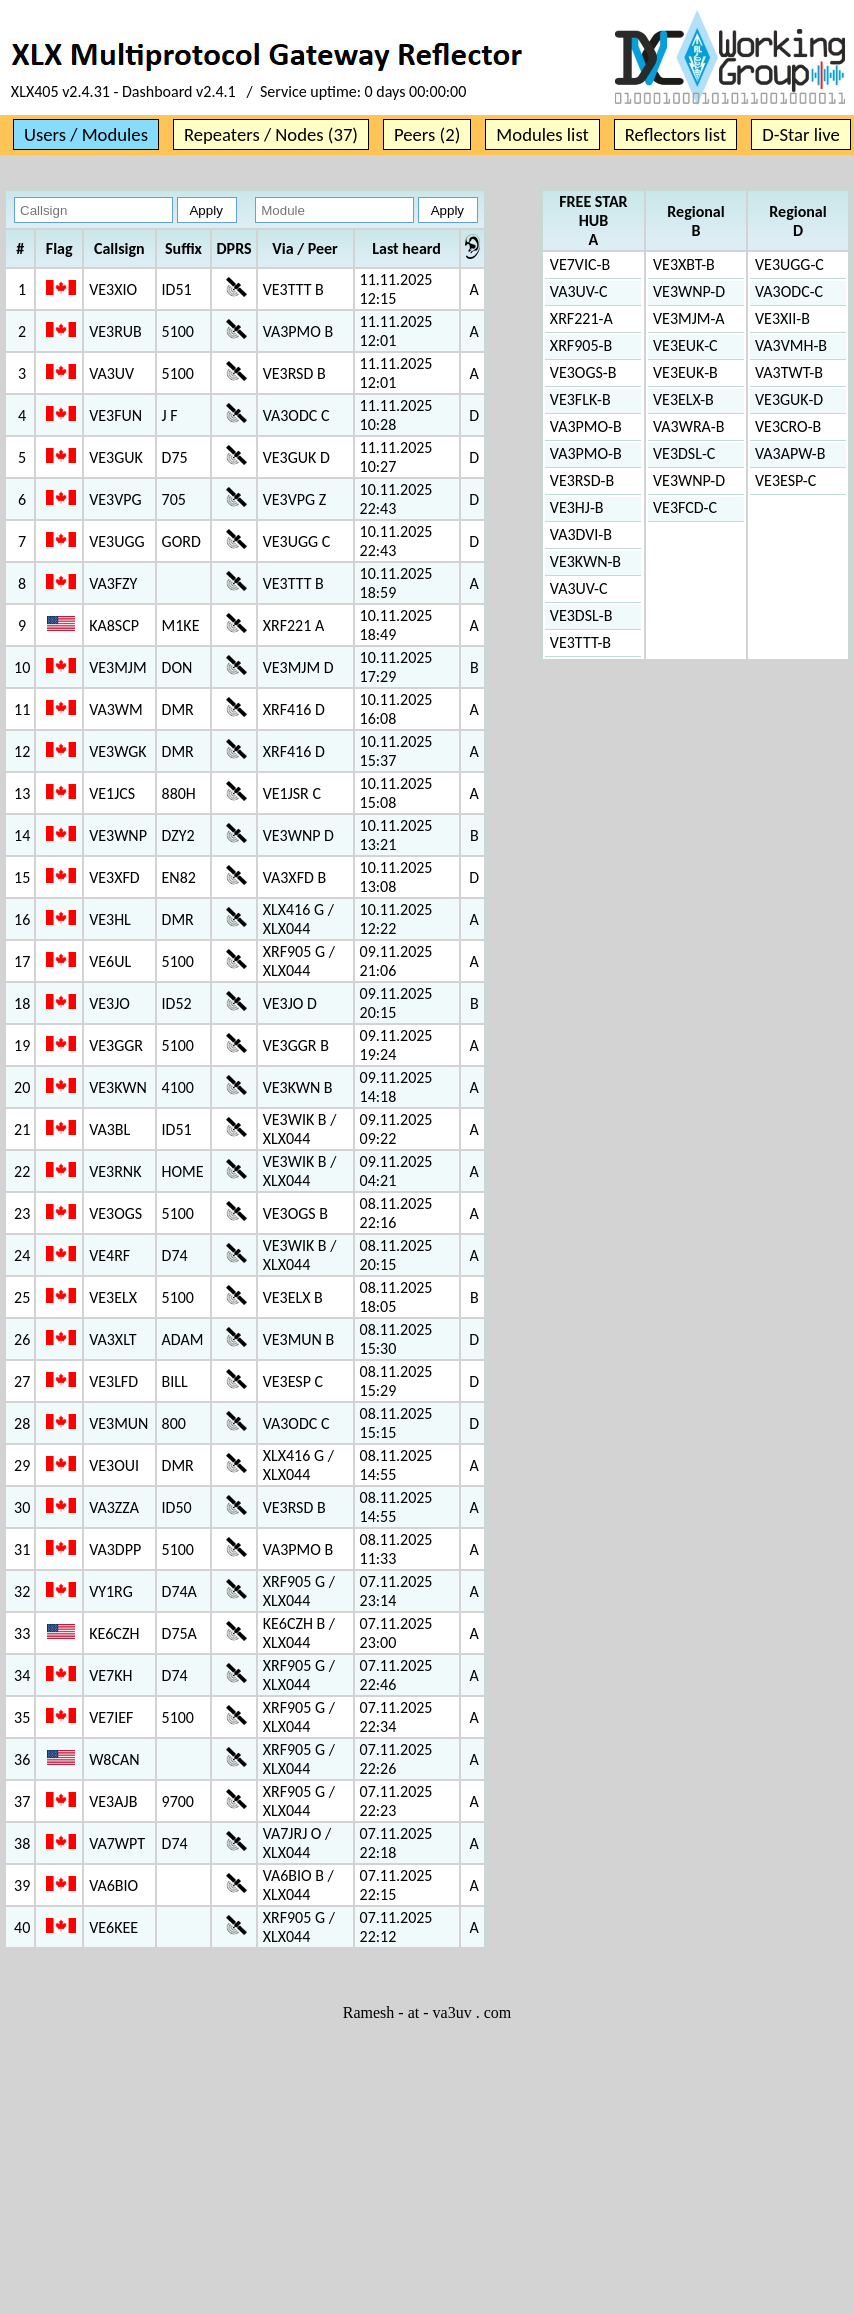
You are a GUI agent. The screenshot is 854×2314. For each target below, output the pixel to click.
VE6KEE (113, 1927)
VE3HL (110, 919)
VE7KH (110, 1675)
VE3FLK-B (580, 399)
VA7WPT (117, 1843)
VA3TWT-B (789, 372)
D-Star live (801, 134)
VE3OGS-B (583, 372)
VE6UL (110, 961)
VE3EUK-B (685, 372)
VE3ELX (113, 1297)
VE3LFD (113, 1381)
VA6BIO (113, 1885)
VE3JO (109, 1003)
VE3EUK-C (685, 345)
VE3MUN (118, 1423)
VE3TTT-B (580, 642)
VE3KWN (118, 1087)
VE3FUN (115, 415)
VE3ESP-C (785, 480)
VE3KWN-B (585, 561)
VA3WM (116, 709)
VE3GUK (116, 457)
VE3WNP (118, 835)
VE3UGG (116, 541)
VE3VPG (115, 499)
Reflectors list (675, 134)
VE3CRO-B (788, 426)
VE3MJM (117, 667)
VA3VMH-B (791, 345)
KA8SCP (114, 625)
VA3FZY (113, 583)
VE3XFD (114, 877)
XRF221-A (581, 318)
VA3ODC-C (789, 291)
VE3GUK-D (789, 399)
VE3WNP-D (689, 291)
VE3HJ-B (577, 507)
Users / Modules (86, 134)
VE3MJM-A (689, 318)
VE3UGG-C (789, 264)
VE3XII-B (782, 318)
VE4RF (109, 1255)
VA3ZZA (114, 1507)
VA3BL (109, 1129)
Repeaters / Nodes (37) (271, 134)
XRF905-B (581, 345)
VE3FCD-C (685, 507)
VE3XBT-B (684, 264)
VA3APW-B (790, 453)
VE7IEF (111, 1717)
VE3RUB (115, 331)
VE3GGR (116, 1045)
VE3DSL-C (684, 453)
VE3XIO (113, 289)
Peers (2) (427, 134)
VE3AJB (113, 1801)
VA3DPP (115, 1549)
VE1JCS (112, 793)
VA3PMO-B (586, 426)
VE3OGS (115, 1213)
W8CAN (114, 1759)
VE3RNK (115, 1171)
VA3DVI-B (581, 534)
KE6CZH (114, 1633)
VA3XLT (112, 1339)
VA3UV (111, 373)
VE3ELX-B (683, 399)
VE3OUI (114, 1465)
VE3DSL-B (581, 615)
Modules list (542, 134)
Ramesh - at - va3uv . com (427, 2012)
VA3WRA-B (688, 426)
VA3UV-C (579, 291)
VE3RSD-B (582, 480)
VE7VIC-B (580, 264)
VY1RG (111, 1591)
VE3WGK (117, 751)
